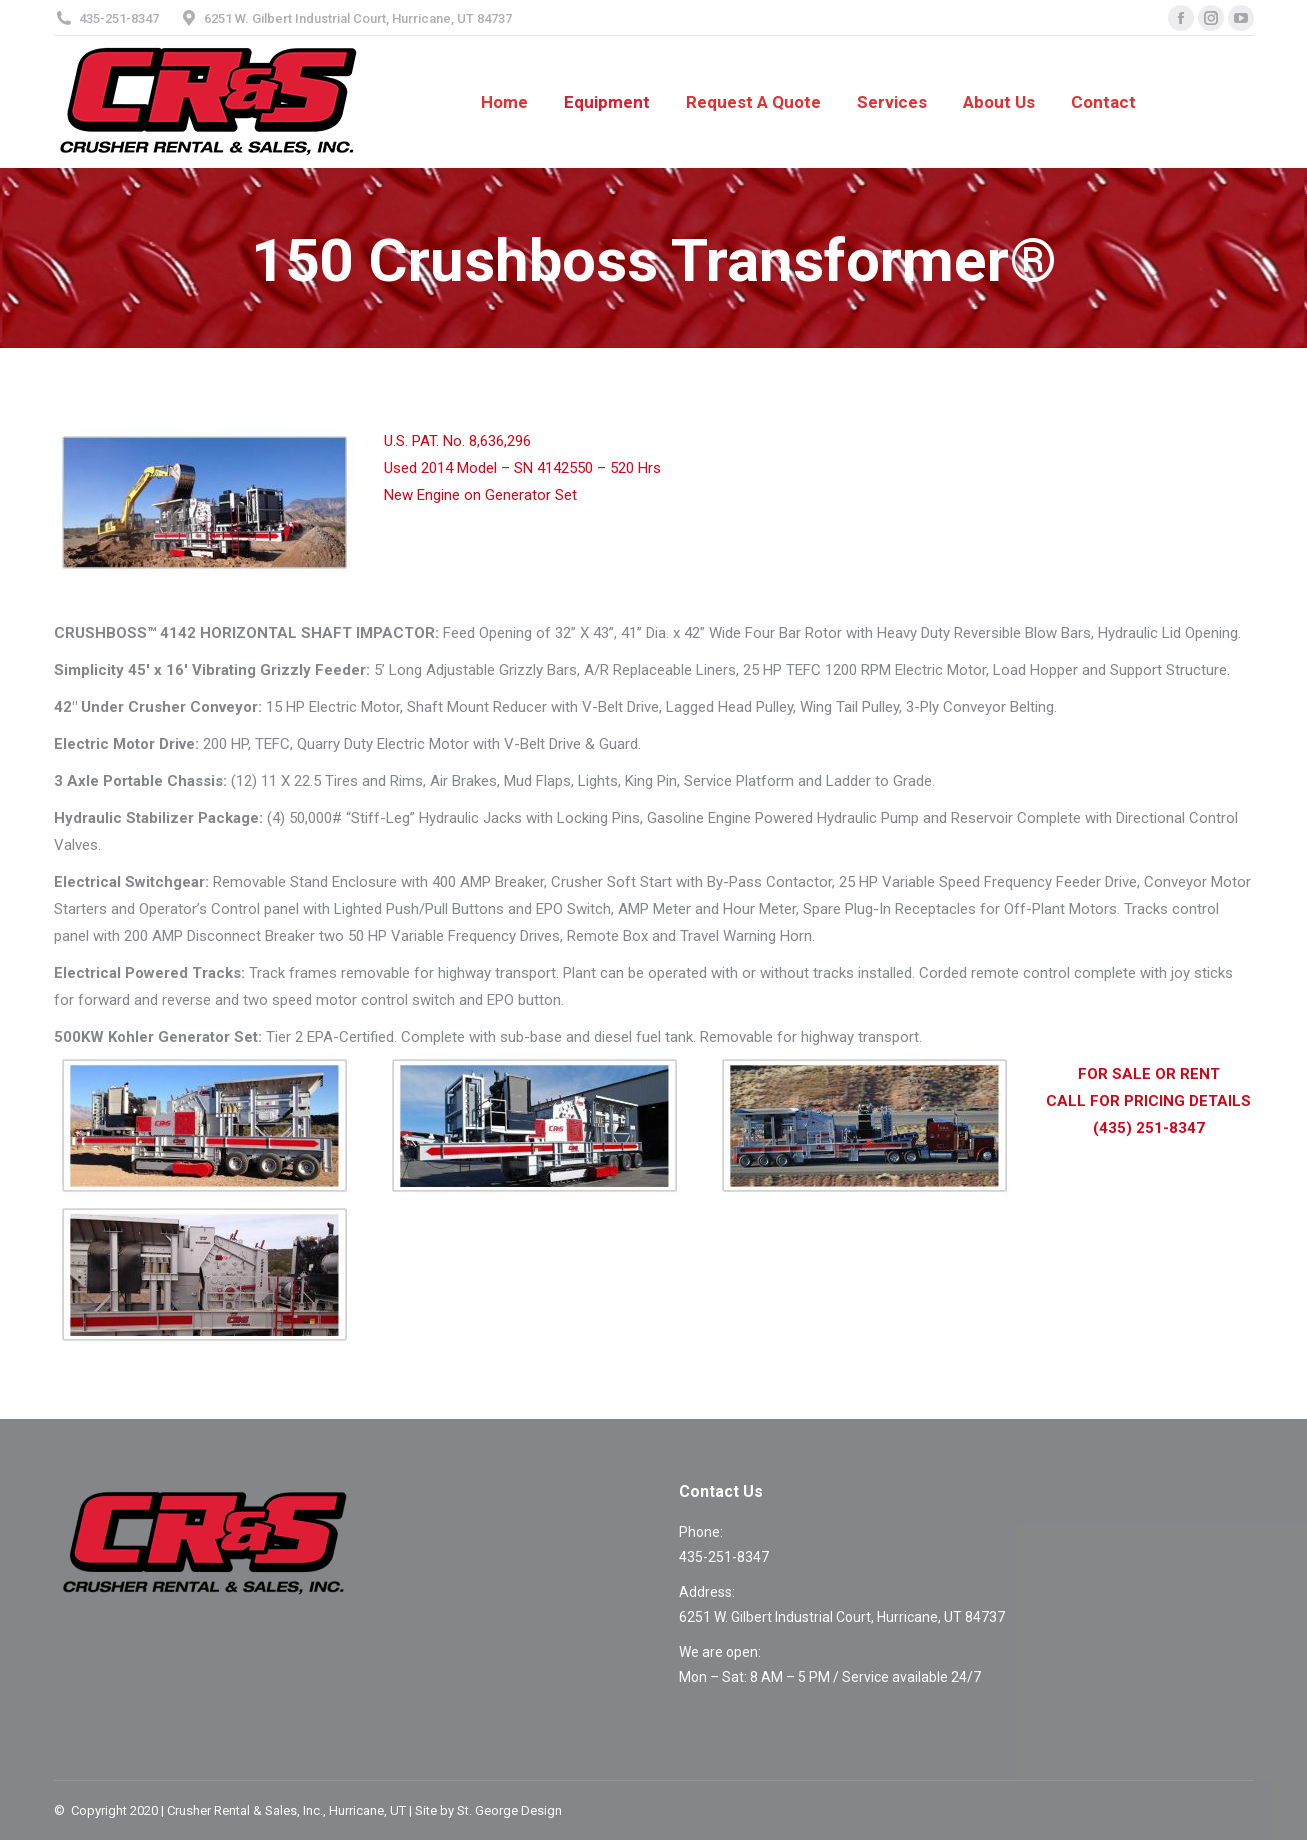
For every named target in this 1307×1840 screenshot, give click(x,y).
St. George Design (509, 1810)
